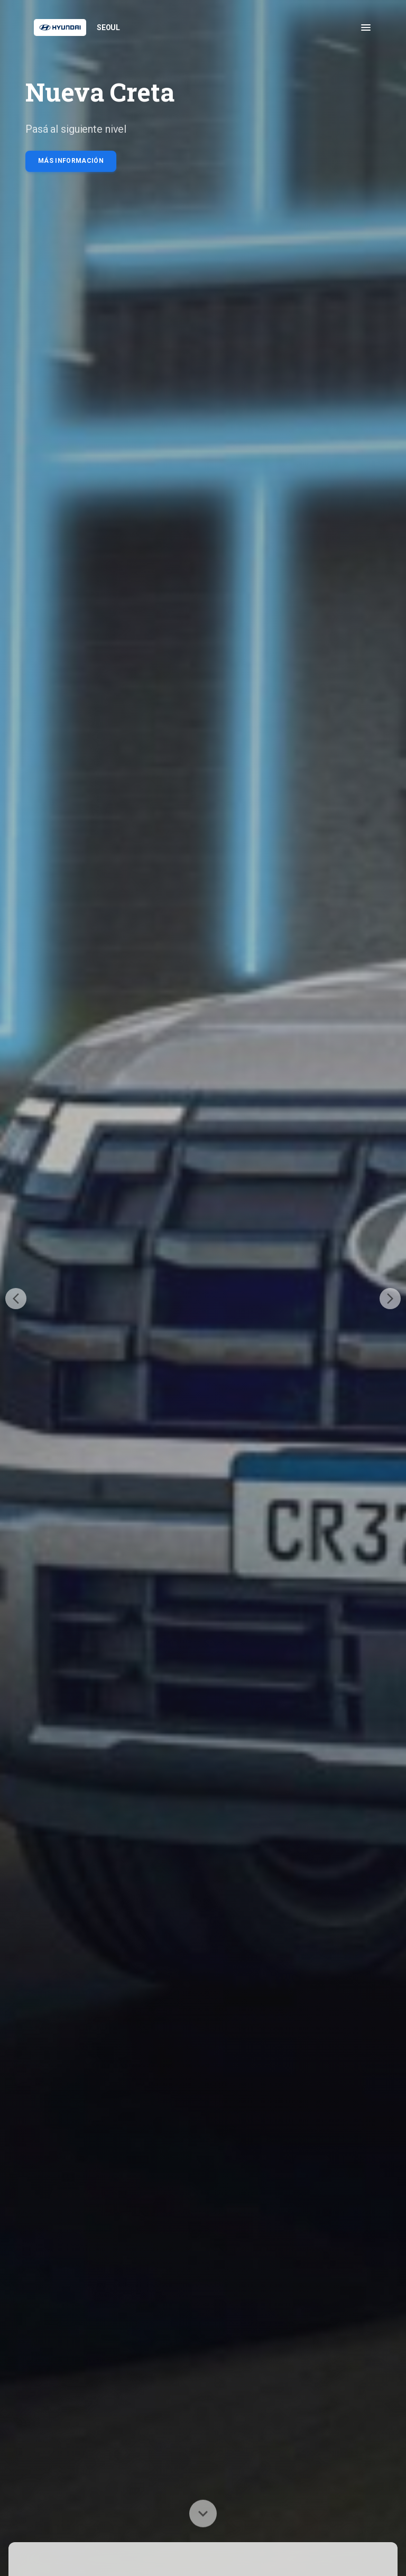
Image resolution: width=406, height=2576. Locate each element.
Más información (70, 161)
